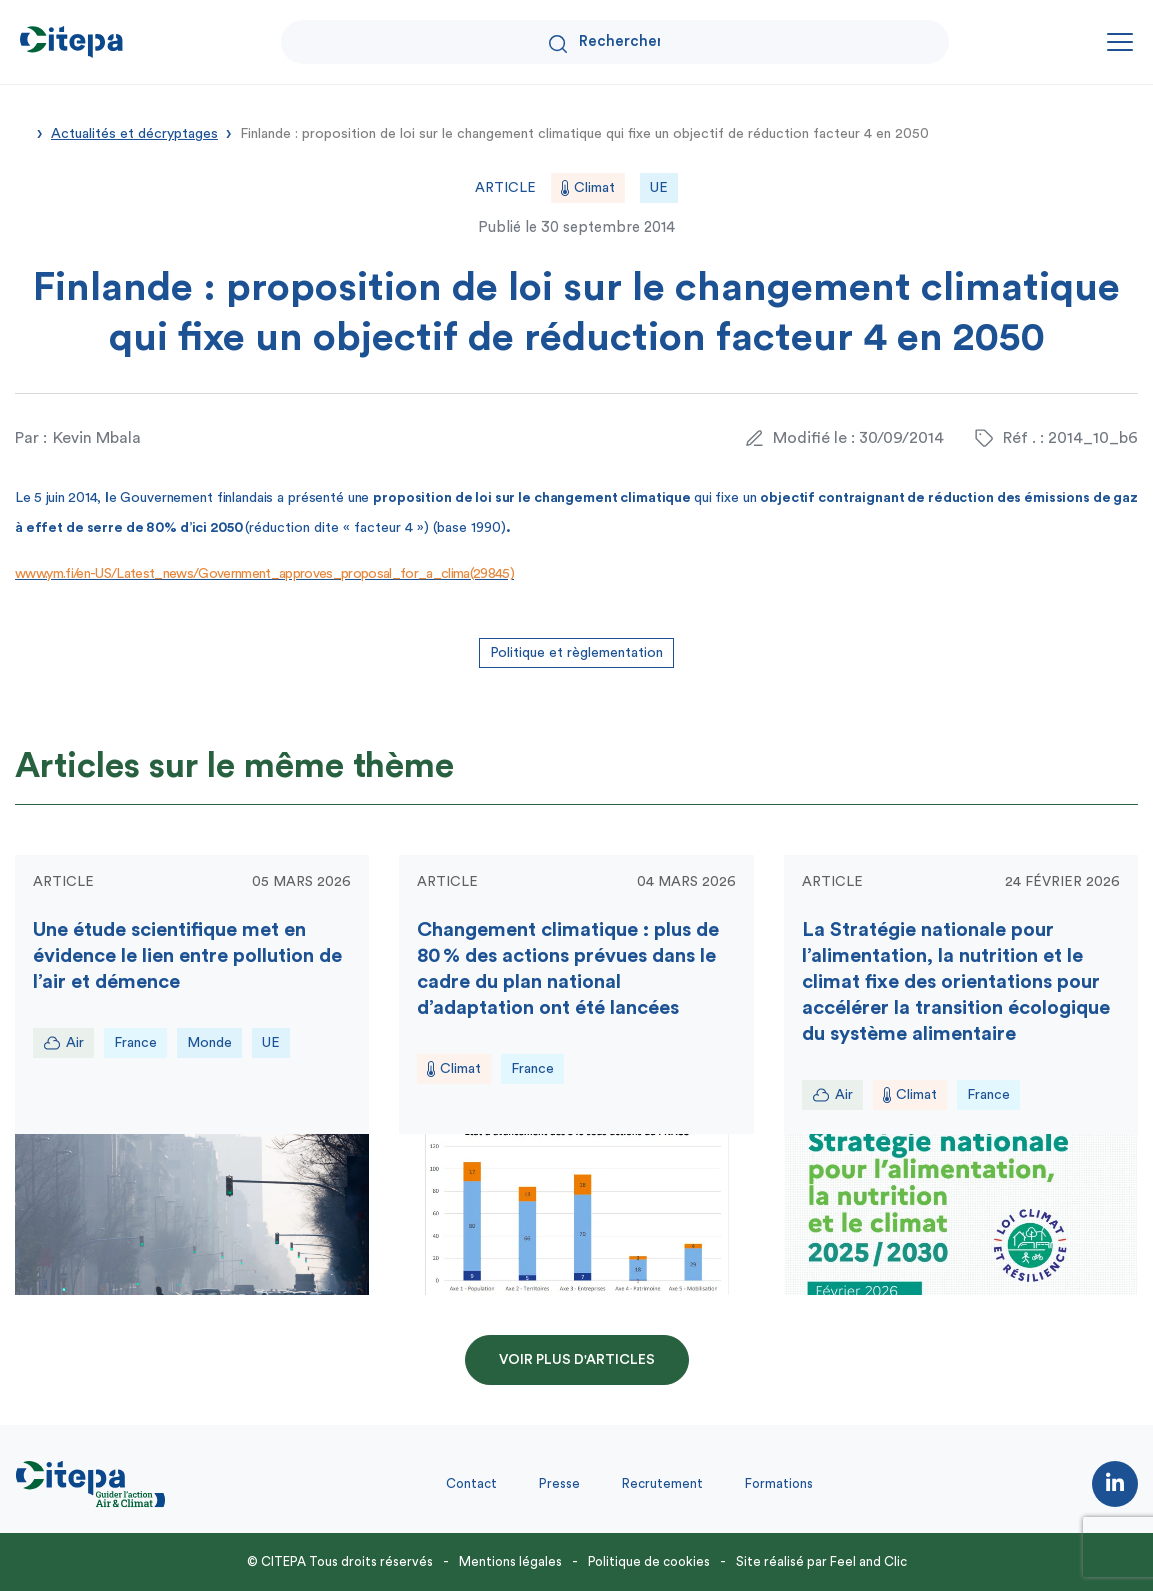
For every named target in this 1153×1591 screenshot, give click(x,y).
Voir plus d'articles (577, 1360)
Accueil (22, 132)
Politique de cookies (649, 1561)
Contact (471, 1483)
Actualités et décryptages (134, 134)
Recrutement (662, 1483)
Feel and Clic (868, 1561)
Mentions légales (510, 1561)
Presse (559, 1483)
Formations (779, 1483)
